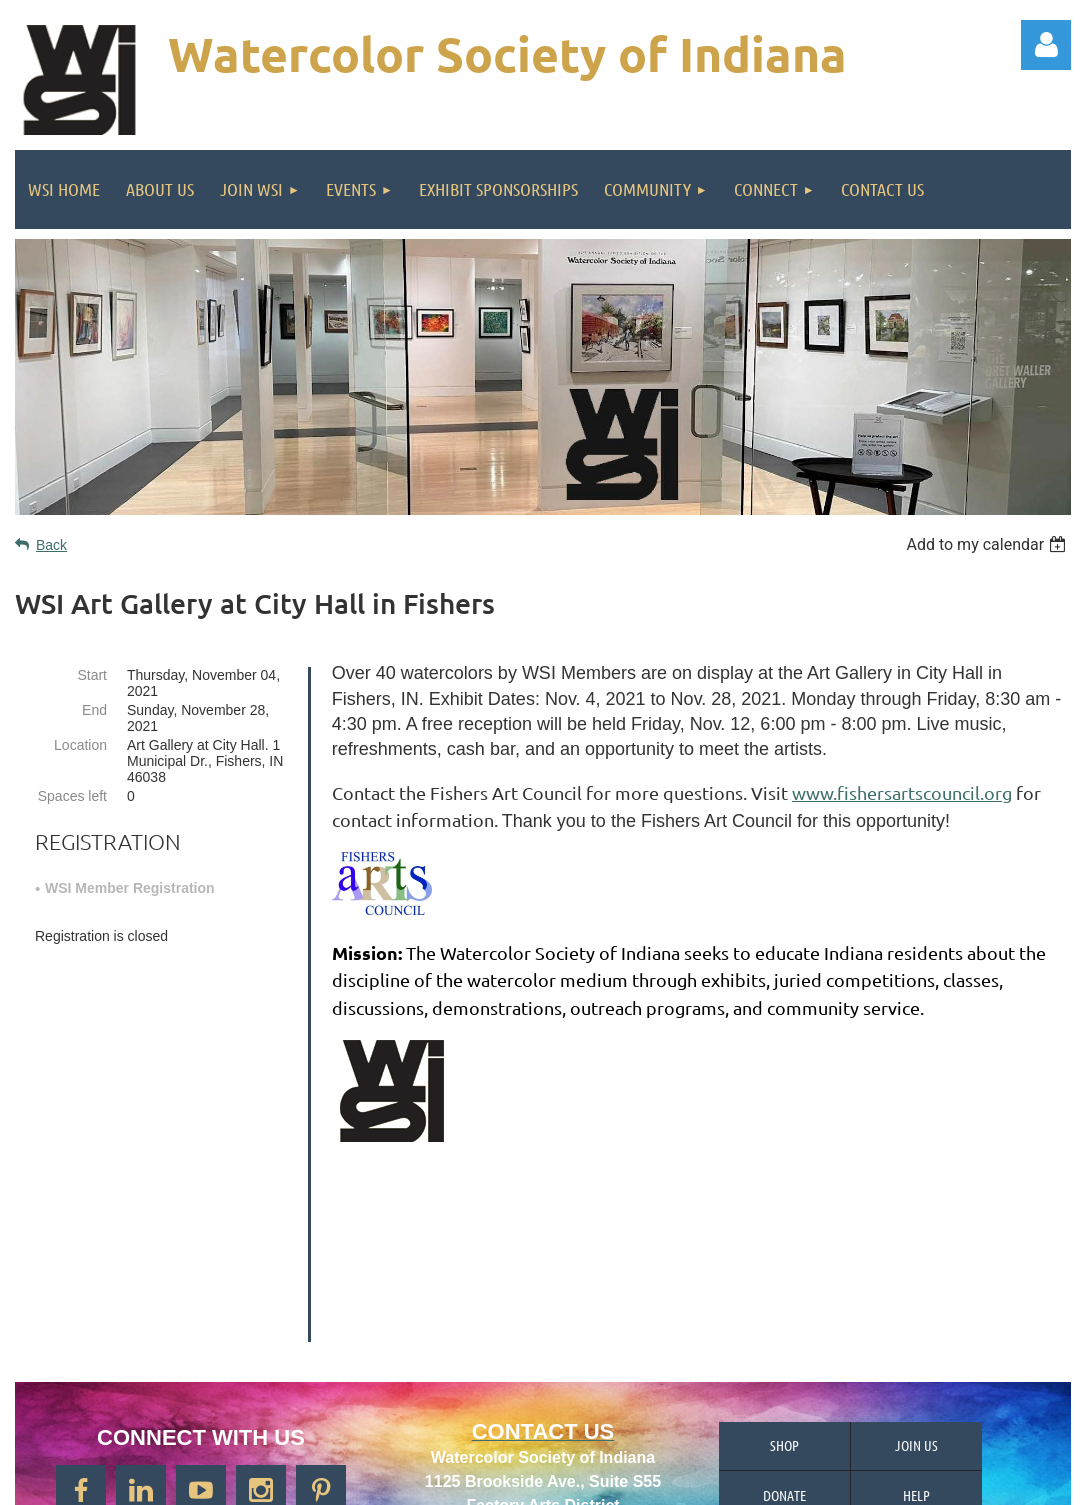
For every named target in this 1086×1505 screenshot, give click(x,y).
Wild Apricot (843, 1480)
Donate (784, 1326)
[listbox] (988, 544)
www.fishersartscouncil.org (902, 792)
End (94, 710)
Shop (784, 1276)
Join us (916, 1276)
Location (80, 745)
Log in (1046, 45)
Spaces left (72, 796)
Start (92, 675)
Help (916, 1326)
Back (51, 545)
